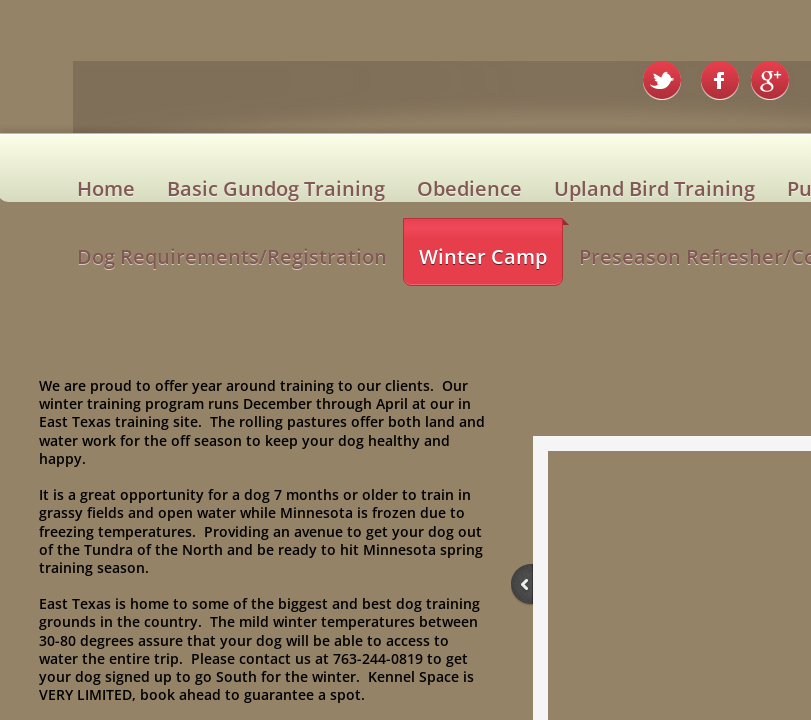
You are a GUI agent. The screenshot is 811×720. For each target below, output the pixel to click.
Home (106, 188)
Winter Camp (483, 256)
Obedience (469, 188)
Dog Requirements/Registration (232, 256)
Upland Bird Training (654, 188)
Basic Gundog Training (276, 188)
